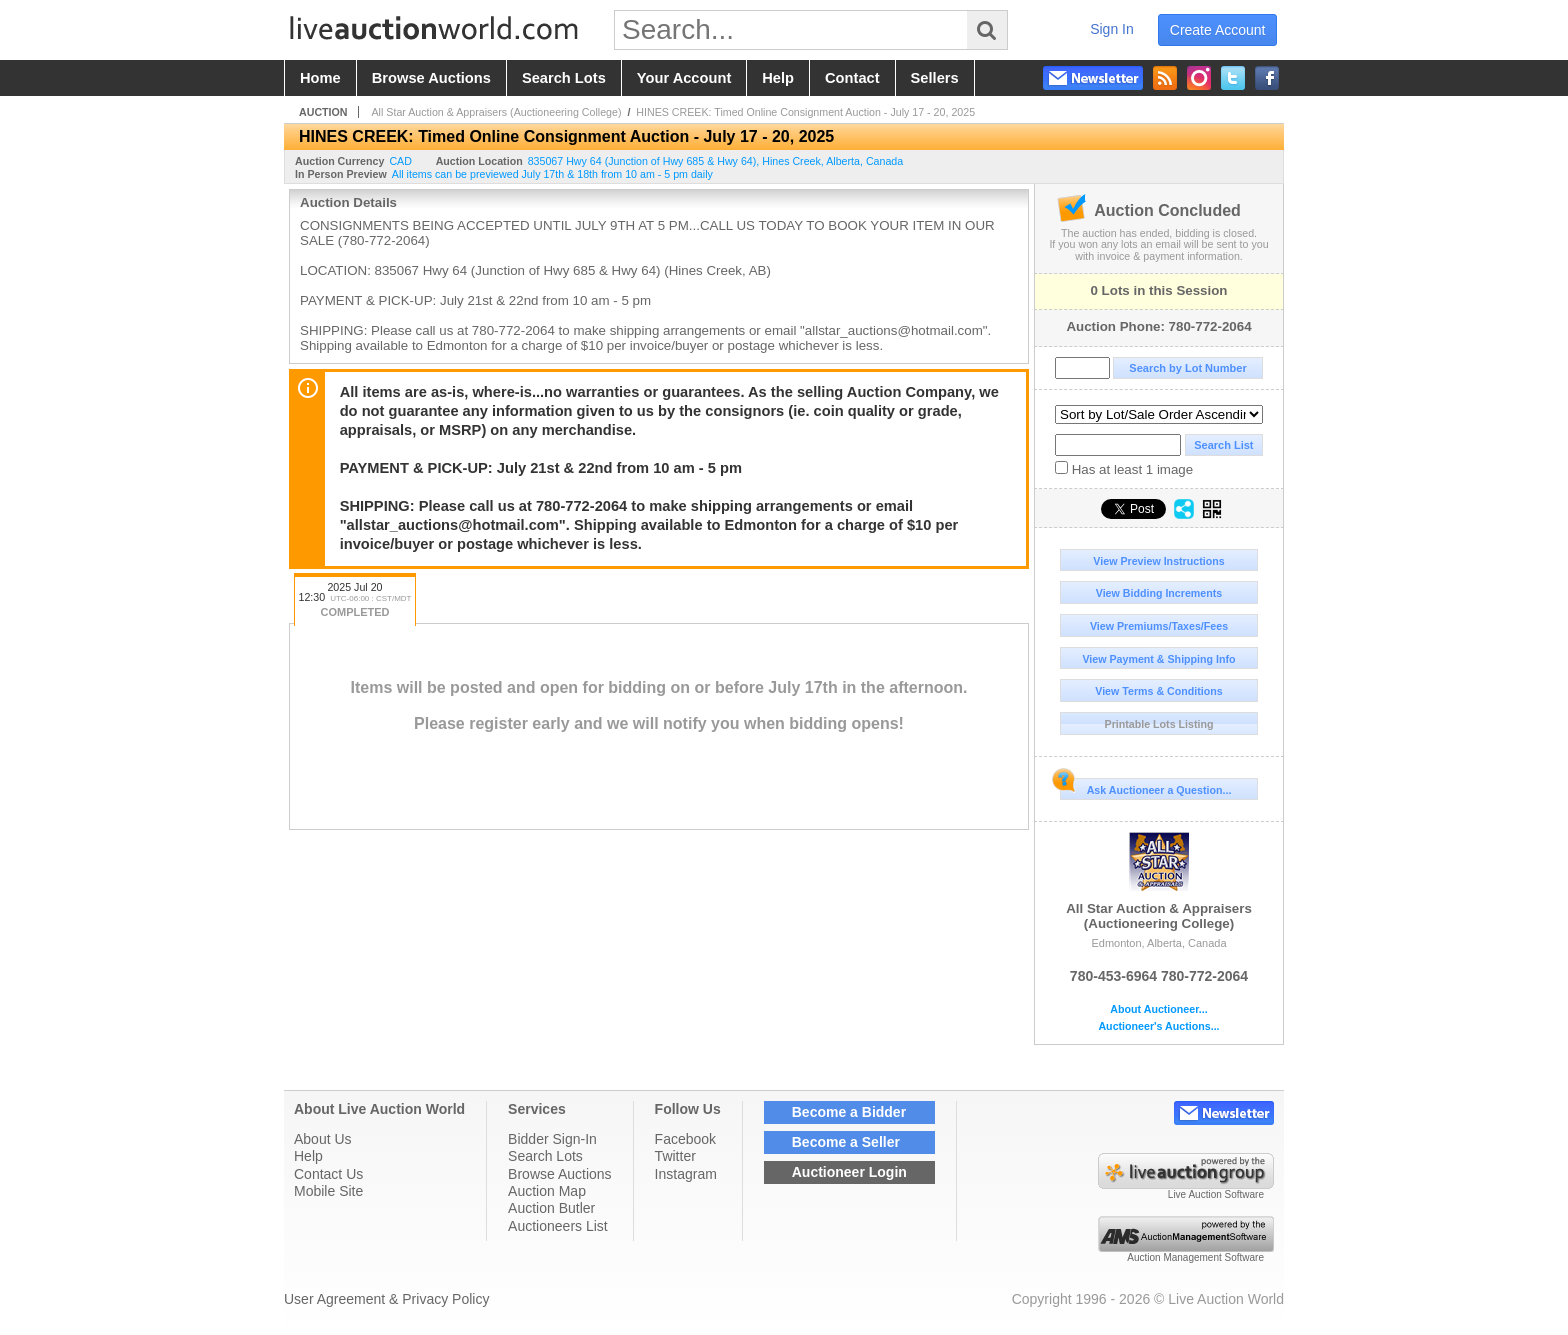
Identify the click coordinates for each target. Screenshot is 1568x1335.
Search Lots (545, 1156)
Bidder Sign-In (552, 1139)
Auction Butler (551, 1208)
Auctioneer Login (849, 1172)
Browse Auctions (560, 1174)
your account (684, 78)
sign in (1112, 29)
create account (1218, 30)
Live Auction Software (1216, 1194)
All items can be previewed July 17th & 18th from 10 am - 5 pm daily (552, 174)
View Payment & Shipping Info (1158, 659)
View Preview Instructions (1158, 561)
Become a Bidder (849, 1112)
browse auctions (431, 78)
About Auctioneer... (1158, 1009)
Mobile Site (328, 1191)
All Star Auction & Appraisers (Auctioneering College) (1159, 881)
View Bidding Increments (1159, 593)
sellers (935, 78)
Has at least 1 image (1124, 469)
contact (852, 78)
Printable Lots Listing (1159, 724)
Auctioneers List (558, 1226)
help (778, 78)
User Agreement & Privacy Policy (386, 1299)
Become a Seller (846, 1142)
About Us (323, 1139)
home (320, 78)
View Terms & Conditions (1159, 691)
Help (308, 1156)
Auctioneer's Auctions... (1158, 1026)
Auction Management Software (1195, 1257)
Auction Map (547, 1191)
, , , (716, 161)
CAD (400, 161)
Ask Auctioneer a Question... (1145, 787)
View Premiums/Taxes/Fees (1159, 626)
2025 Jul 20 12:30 (355, 601)
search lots (564, 78)
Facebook (685, 1139)
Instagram (686, 1174)
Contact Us (328, 1174)
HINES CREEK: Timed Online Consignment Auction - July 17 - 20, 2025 (805, 112)
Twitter (675, 1156)
